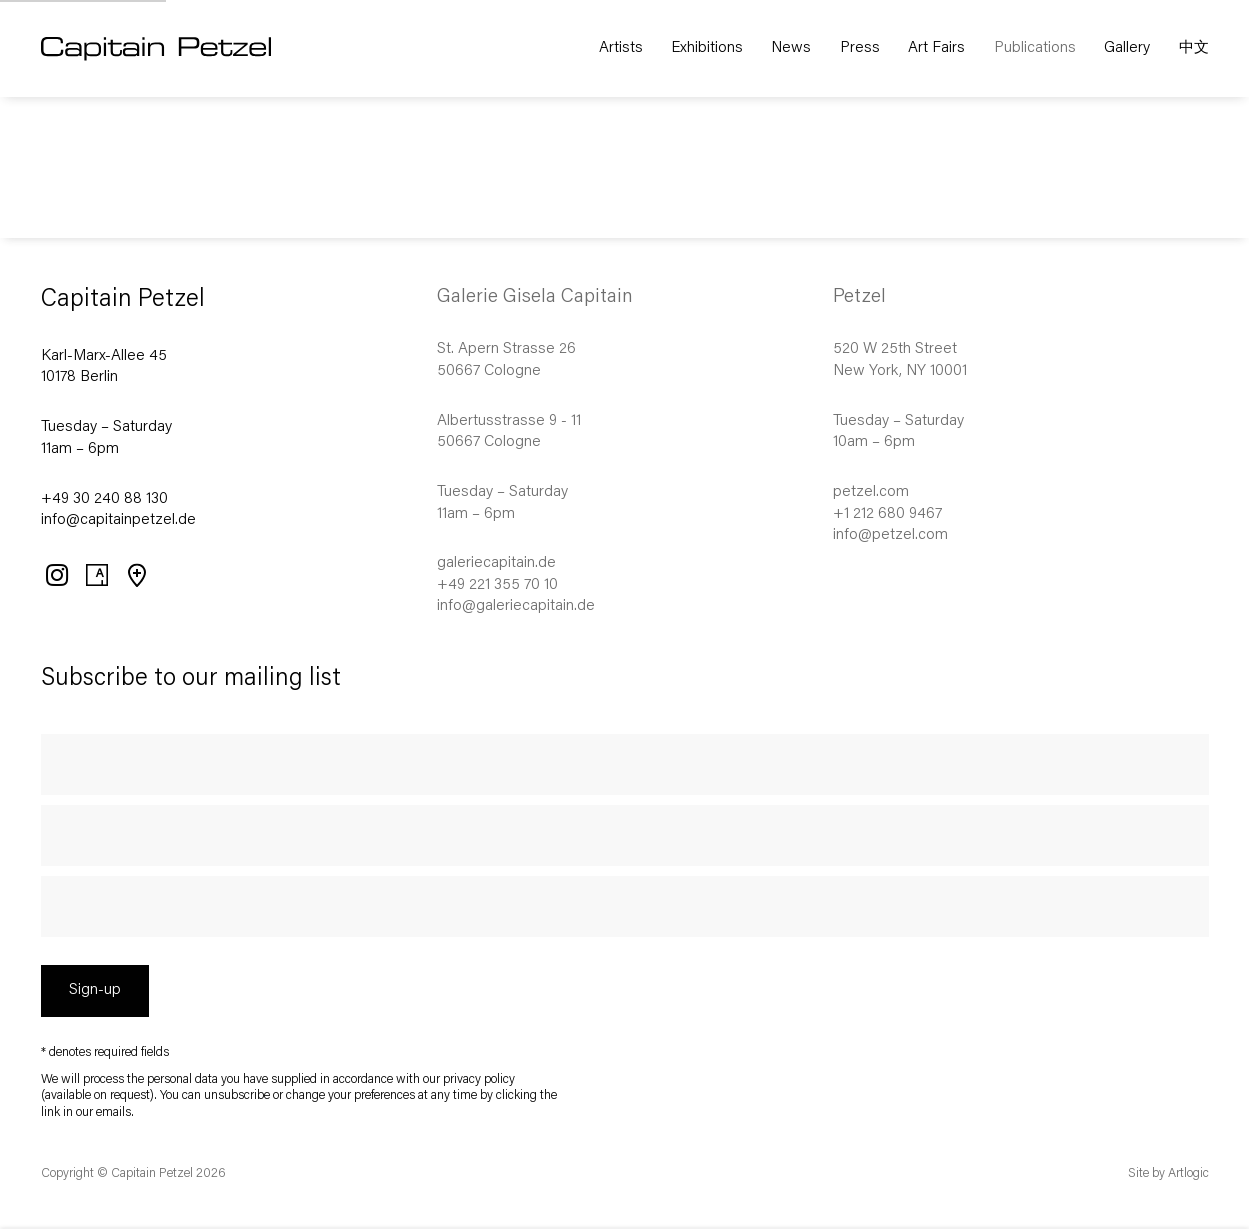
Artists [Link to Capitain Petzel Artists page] (621, 48)
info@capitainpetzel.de (118, 520)
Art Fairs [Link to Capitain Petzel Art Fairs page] (936, 48)
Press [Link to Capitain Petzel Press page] (860, 48)
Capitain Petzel (185, 49)
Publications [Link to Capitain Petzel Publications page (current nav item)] (1035, 48)
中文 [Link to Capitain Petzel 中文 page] (1194, 48)
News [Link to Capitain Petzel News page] (791, 48)
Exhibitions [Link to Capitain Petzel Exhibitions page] (707, 48)
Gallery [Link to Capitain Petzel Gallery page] (1127, 48)
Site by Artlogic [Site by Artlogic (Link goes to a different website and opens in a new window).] (1168, 1174)
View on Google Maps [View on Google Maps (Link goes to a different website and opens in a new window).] (136, 575)
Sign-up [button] (95, 990)
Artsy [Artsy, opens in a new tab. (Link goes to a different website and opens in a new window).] (96, 575)
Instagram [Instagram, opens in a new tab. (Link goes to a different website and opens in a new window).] (56, 575)
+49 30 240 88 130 (104, 499)
